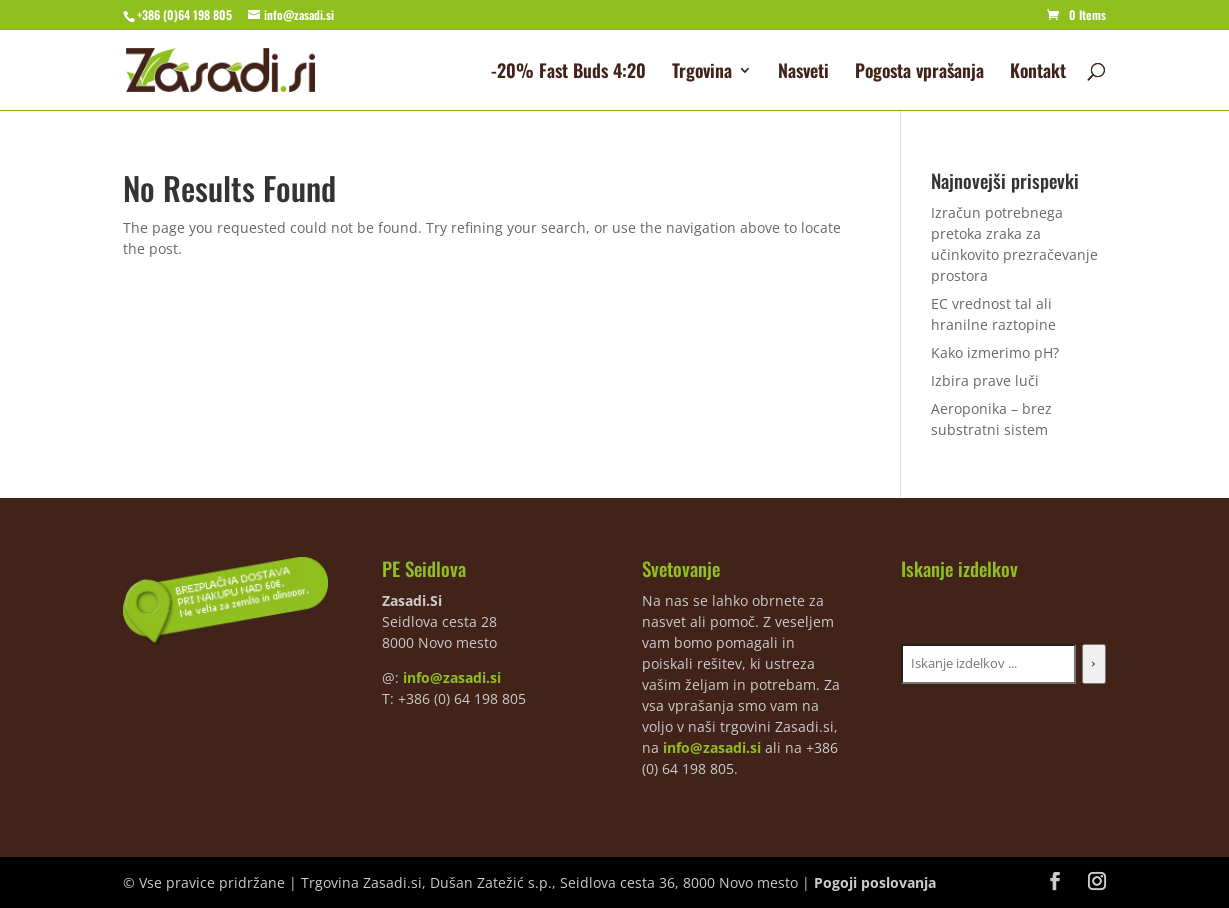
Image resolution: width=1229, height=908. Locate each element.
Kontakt (1038, 73)
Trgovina (702, 73)
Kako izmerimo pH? (995, 352)
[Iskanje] (1094, 664)
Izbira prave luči (985, 380)
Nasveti (803, 73)
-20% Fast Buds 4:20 (568, 73)
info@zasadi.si (452, 677)
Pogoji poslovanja (875, 882)
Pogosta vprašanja (919, 73)
